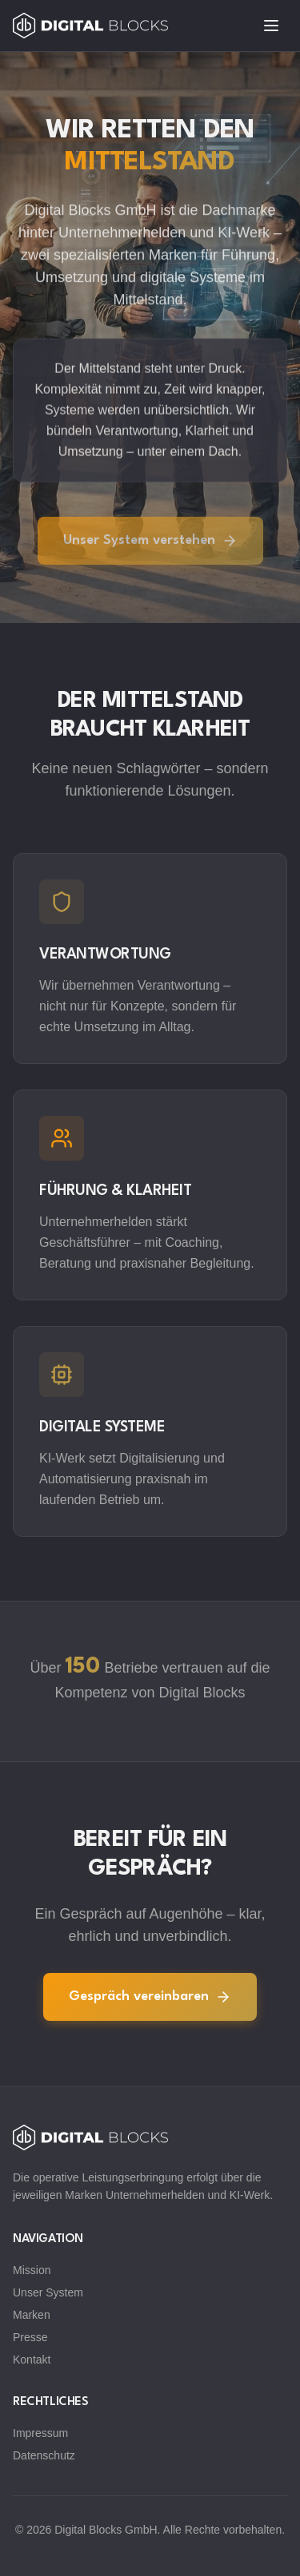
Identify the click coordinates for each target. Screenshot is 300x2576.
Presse (30, 2337)
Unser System (48, 2292)
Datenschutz (44, 2455)
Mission (31, 2270)
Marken (31, 2314)
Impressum (40, 2433)
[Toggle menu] (271, 26)
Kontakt (31, 2359)
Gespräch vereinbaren (150, 1997)
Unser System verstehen (150, 543)
